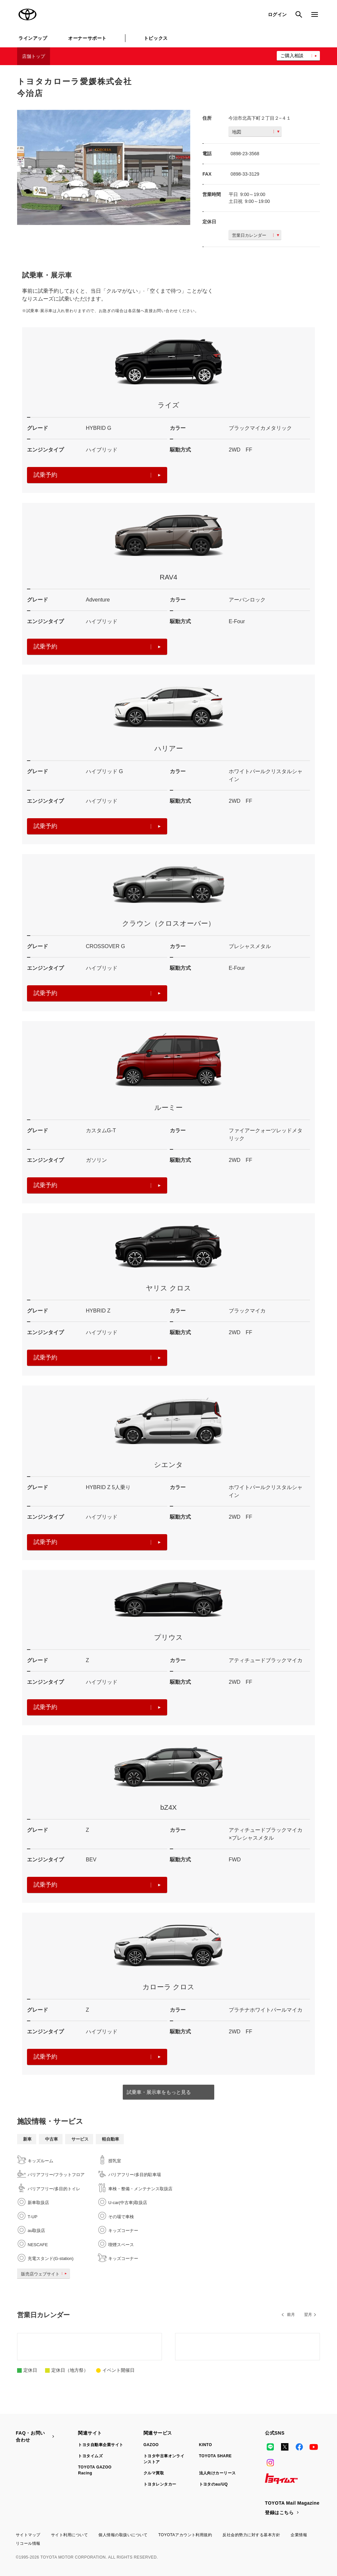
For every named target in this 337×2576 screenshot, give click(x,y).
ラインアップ (32, 38)
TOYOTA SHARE (215, 2456)
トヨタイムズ (90, 2456)
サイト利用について (69, 2535)
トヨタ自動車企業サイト (100, 2444)
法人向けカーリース (217, 2473)
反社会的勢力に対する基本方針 (251, 2535)
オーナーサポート (87, 38)
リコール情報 (28, 2543)
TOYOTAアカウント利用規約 (185, 2535)
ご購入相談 (291, 55)
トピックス (156, 38)
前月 (291, 2314)
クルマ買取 (153, 2473)
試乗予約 (97, 475)
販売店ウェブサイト (45, 2273)
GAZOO (151, 2444)
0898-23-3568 (245, 153)
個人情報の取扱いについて (123, 2535)
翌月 (308, 2314)
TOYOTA (27, 14)
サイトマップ (28, 2535)
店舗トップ (33, 56)
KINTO (205, 2444)
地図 (255, 132)
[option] (103, 167)
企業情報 (299, 2535)
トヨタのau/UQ (213, 2484)
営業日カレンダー (255, 235)
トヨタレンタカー (159, 2484)
